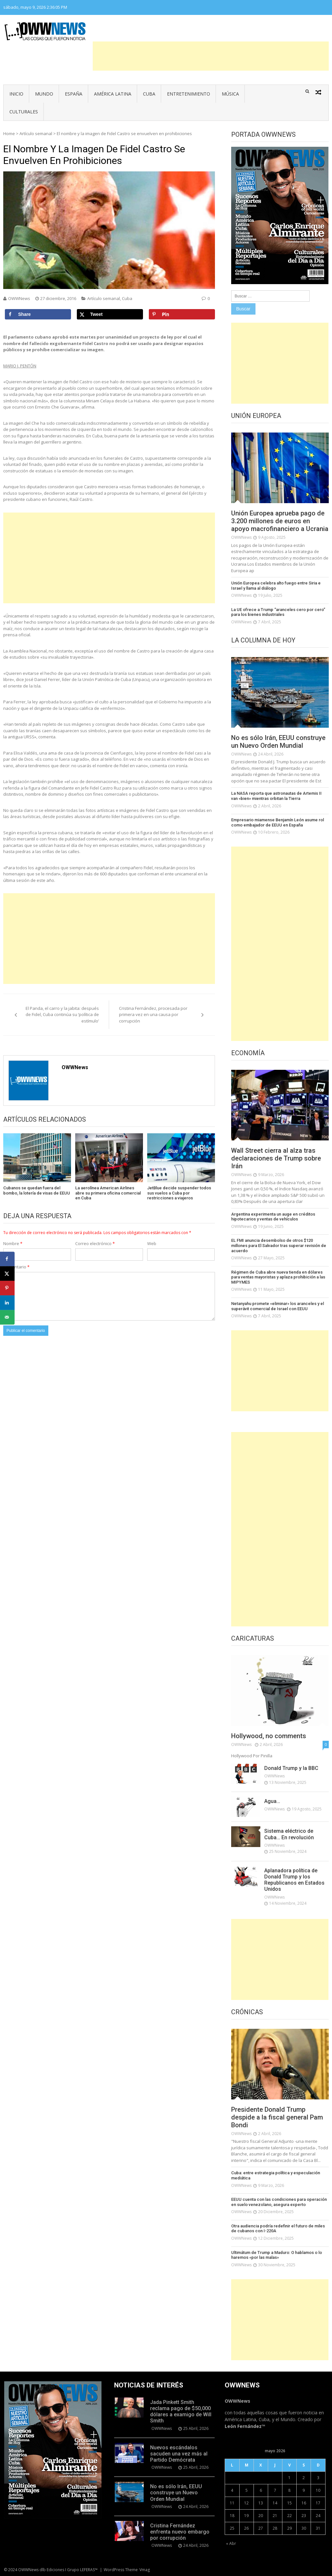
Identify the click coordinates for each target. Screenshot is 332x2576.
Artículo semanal (35, 133)
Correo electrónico (95, 1243)
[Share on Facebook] (38, 314)
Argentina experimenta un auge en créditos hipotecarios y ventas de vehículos (273, 1217)
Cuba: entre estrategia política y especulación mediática (275, 2175)
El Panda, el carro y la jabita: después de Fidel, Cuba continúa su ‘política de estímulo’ (62, 1014)
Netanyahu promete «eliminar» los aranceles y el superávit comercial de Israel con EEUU (277, 1306)
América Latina (112, 94)
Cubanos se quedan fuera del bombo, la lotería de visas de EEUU (36, 1190)
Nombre (12, 1243)
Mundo (44, 94)
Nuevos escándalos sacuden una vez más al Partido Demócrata (179, 2453)
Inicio (16, 94)
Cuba (149, 94)
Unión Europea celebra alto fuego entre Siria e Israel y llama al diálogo (276, 586)
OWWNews (19, 298)
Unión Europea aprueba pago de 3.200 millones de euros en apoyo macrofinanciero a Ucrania (279, 521)
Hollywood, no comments (268, 1736)
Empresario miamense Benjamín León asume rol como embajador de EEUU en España (277, 822)
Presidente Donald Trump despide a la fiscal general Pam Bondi (277, 2117)
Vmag (144, 2569)
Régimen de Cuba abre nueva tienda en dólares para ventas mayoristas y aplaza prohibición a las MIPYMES (278, 1277)
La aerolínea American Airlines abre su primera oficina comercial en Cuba (108, 1192)
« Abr (231, 2543)
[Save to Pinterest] (182, 314)
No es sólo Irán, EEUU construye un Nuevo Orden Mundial (278, 741)
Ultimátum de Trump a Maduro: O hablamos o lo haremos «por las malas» (276, 2255)
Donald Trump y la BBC (291, 1768)
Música (230, 94)
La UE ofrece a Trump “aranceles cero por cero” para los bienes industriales (278, 612)
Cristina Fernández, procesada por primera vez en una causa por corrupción (153, 1014)
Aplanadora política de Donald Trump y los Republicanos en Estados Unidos (294, 1879)
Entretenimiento (188, 94)
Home (9, 133)
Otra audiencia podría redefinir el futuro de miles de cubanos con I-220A (278, 2229)
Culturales (23, 112)
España (73, 94)
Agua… (272, 1801)
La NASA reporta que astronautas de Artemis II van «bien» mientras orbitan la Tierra (276, 796)
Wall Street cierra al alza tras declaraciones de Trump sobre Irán (276, 1158)
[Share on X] (110, 314)
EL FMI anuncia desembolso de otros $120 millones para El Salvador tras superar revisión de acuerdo (278, 1245)
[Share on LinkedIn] (7, 1302)
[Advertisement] (211, 56)
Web (151, 1243)
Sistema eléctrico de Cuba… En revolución (289, 1834)
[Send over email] (7, 1317)
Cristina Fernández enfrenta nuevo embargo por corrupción (179, 2532)
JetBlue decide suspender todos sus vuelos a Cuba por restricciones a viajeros (179, 1192)
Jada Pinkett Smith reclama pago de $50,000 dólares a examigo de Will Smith (180, 2411)
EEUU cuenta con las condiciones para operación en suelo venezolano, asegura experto (279, 2202)
